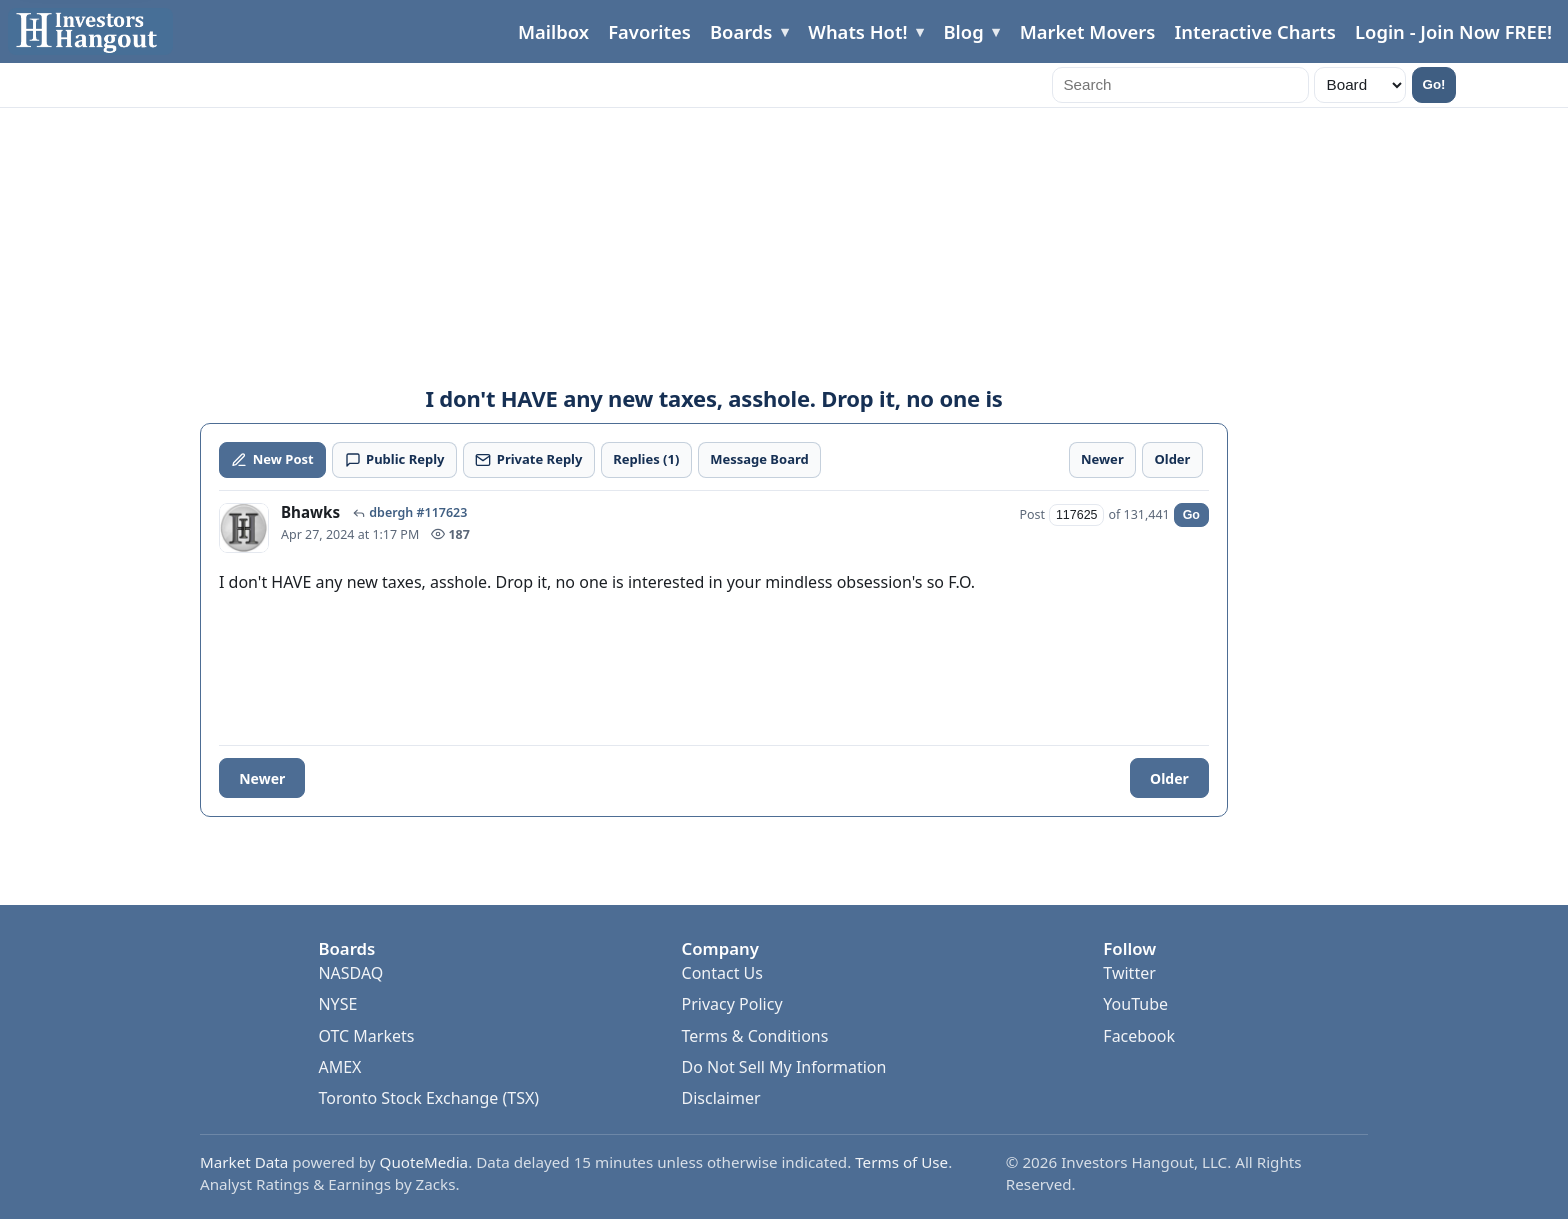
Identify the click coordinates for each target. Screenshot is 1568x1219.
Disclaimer (721, 1098)
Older (1169, 778)
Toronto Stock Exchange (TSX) (428, 1098)
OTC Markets (366, 1036)
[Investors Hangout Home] (90, 31)
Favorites (649, 31)
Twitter (1129, 973)
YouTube (1135, 1004)
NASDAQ (350, 973)
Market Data (244, 1162)
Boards (741, 31)
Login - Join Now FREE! (1453, 31)
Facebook (1139, 1036)
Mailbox (553, 31)
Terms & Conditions (755, 1036)
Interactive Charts (1254, 31)
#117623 (441, 513)
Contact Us (722, 973)
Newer (262, 778)
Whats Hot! (857, 31)
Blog (964, 31)
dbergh (391, 513)
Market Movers (1088, 31)
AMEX (339, 1067)
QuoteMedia (424, 1162)
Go (1191, 515)
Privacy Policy (732, 1004)
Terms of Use (901, 1162)
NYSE (337, 1004)
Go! (1434, 84)
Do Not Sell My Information (784, 1067)
